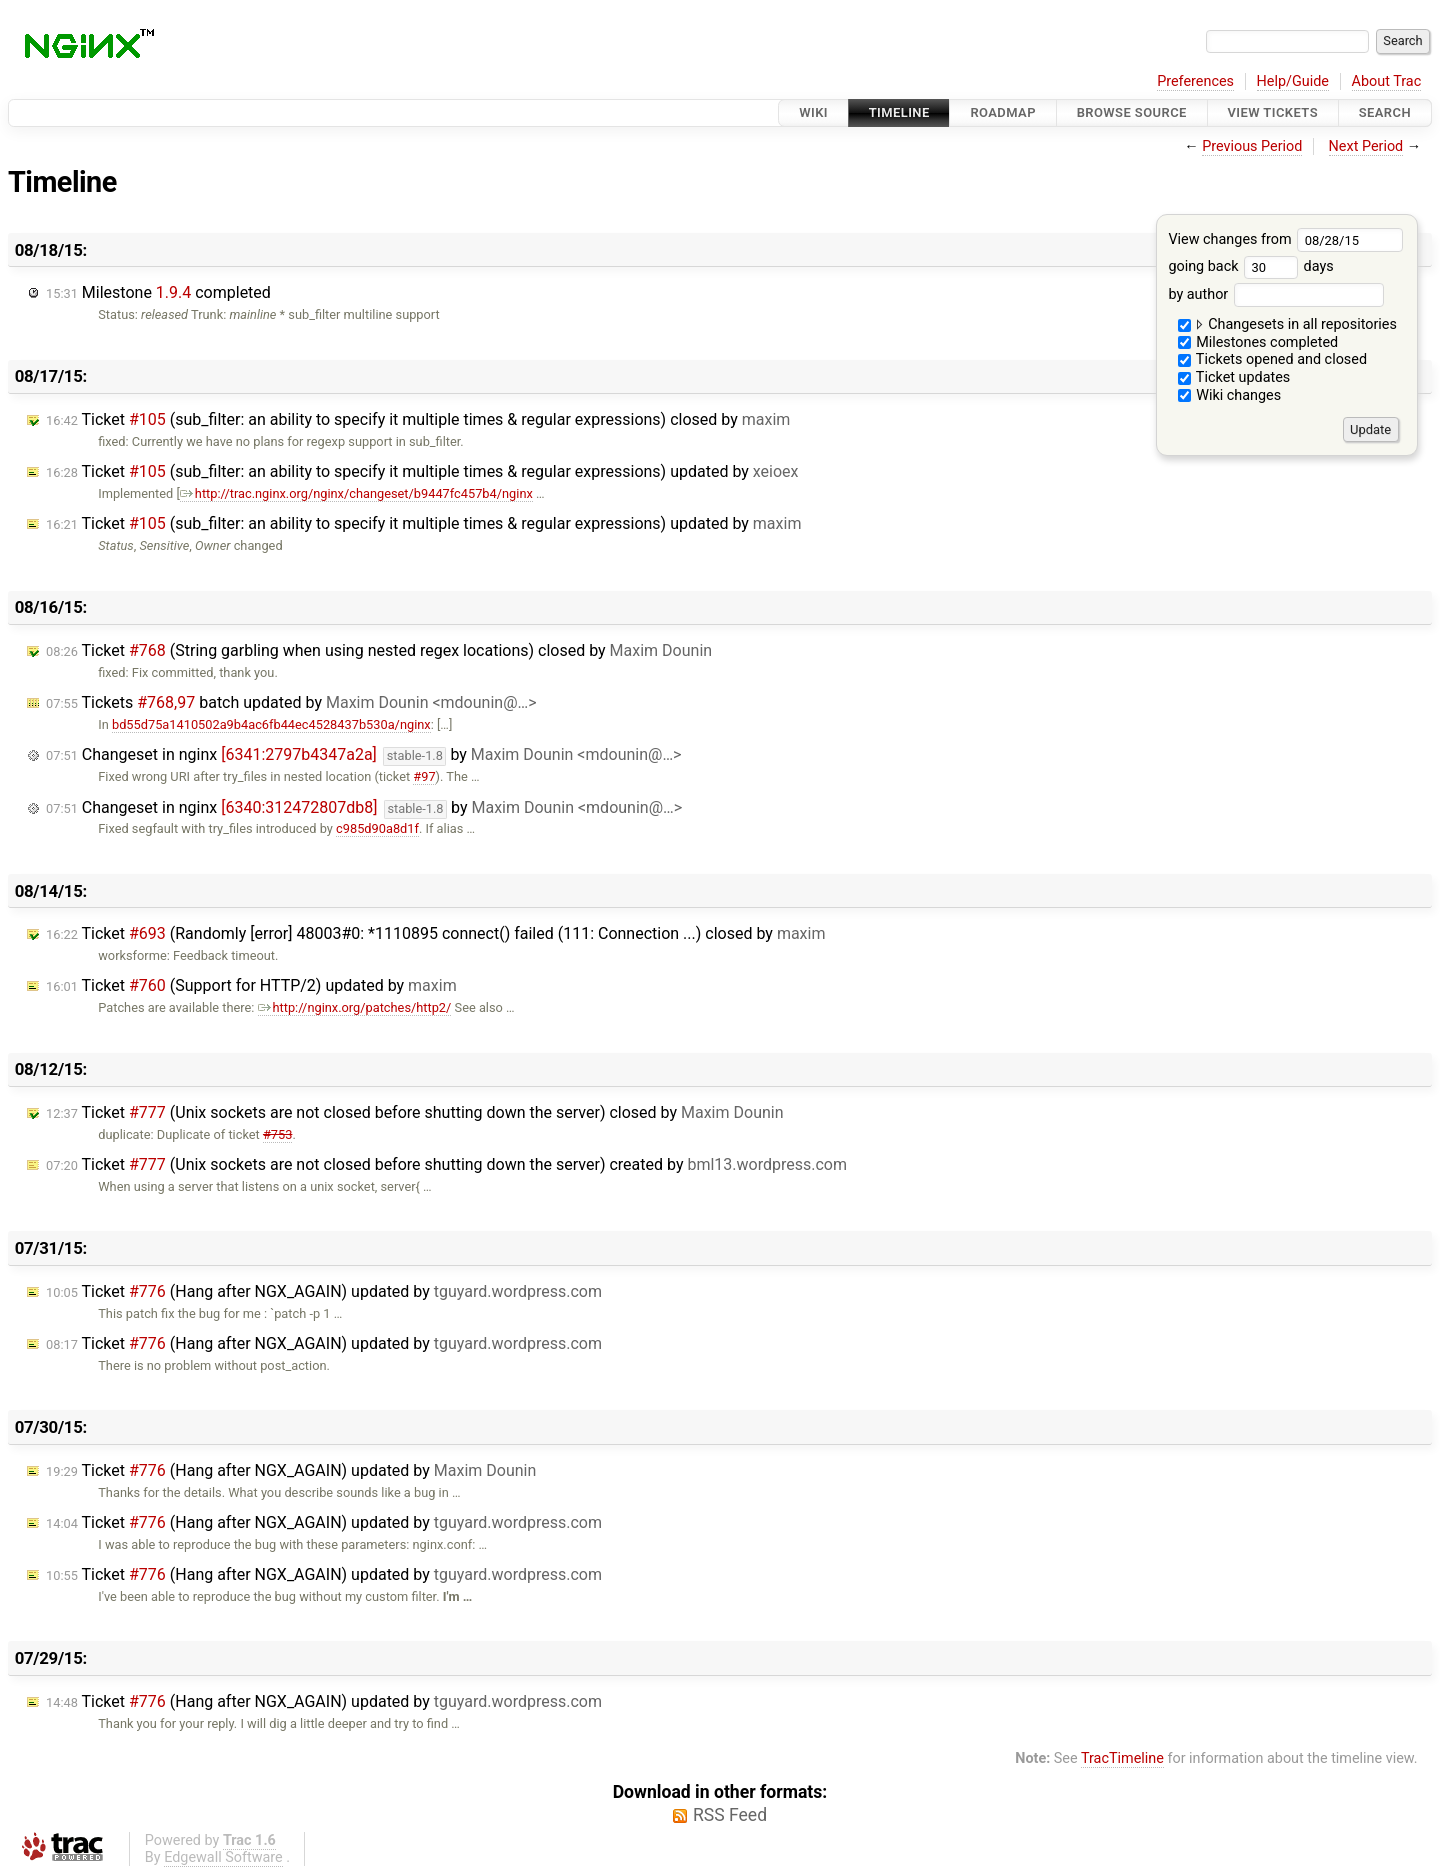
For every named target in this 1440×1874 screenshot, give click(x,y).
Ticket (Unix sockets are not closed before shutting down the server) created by (446, 1164)
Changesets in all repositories (1287, 324)
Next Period (1366, 146)
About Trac (1387, 81)
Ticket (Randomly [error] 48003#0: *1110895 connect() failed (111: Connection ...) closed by (435, 933)
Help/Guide (1293, 81)
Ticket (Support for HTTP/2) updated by (251, 985)
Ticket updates (1234, 377)
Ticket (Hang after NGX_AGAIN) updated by (324, 1291)
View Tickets (1273, 112)
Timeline (899, 112)
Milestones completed (1258, 342)
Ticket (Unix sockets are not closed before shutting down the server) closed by (415, 1112)
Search (1385, 112)
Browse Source (1132, 112)
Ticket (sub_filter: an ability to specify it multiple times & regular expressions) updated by (422, 471)
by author (1275, 294)
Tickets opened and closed (1272, 359)
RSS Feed (730, 1815)
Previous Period (1252, 146)
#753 (277, 1134)
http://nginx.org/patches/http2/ (355, 1007)
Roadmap (1003, 112)
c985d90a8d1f (377, 828)
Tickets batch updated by (291, 702)
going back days (1250, 266)
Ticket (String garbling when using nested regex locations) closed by (379, 650)
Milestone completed (158, 292)
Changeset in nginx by (363, 755)
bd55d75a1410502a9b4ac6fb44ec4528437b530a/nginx (271, 724)
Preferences (1195, 81)
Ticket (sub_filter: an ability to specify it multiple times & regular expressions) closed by (418, 419)
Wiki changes (1230, 395)
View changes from (1285, 239)
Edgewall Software (223, 1857)
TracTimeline (1122, 1758)
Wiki (813, 112)
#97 (424, 776)
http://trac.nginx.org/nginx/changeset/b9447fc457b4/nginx (356, 493)
